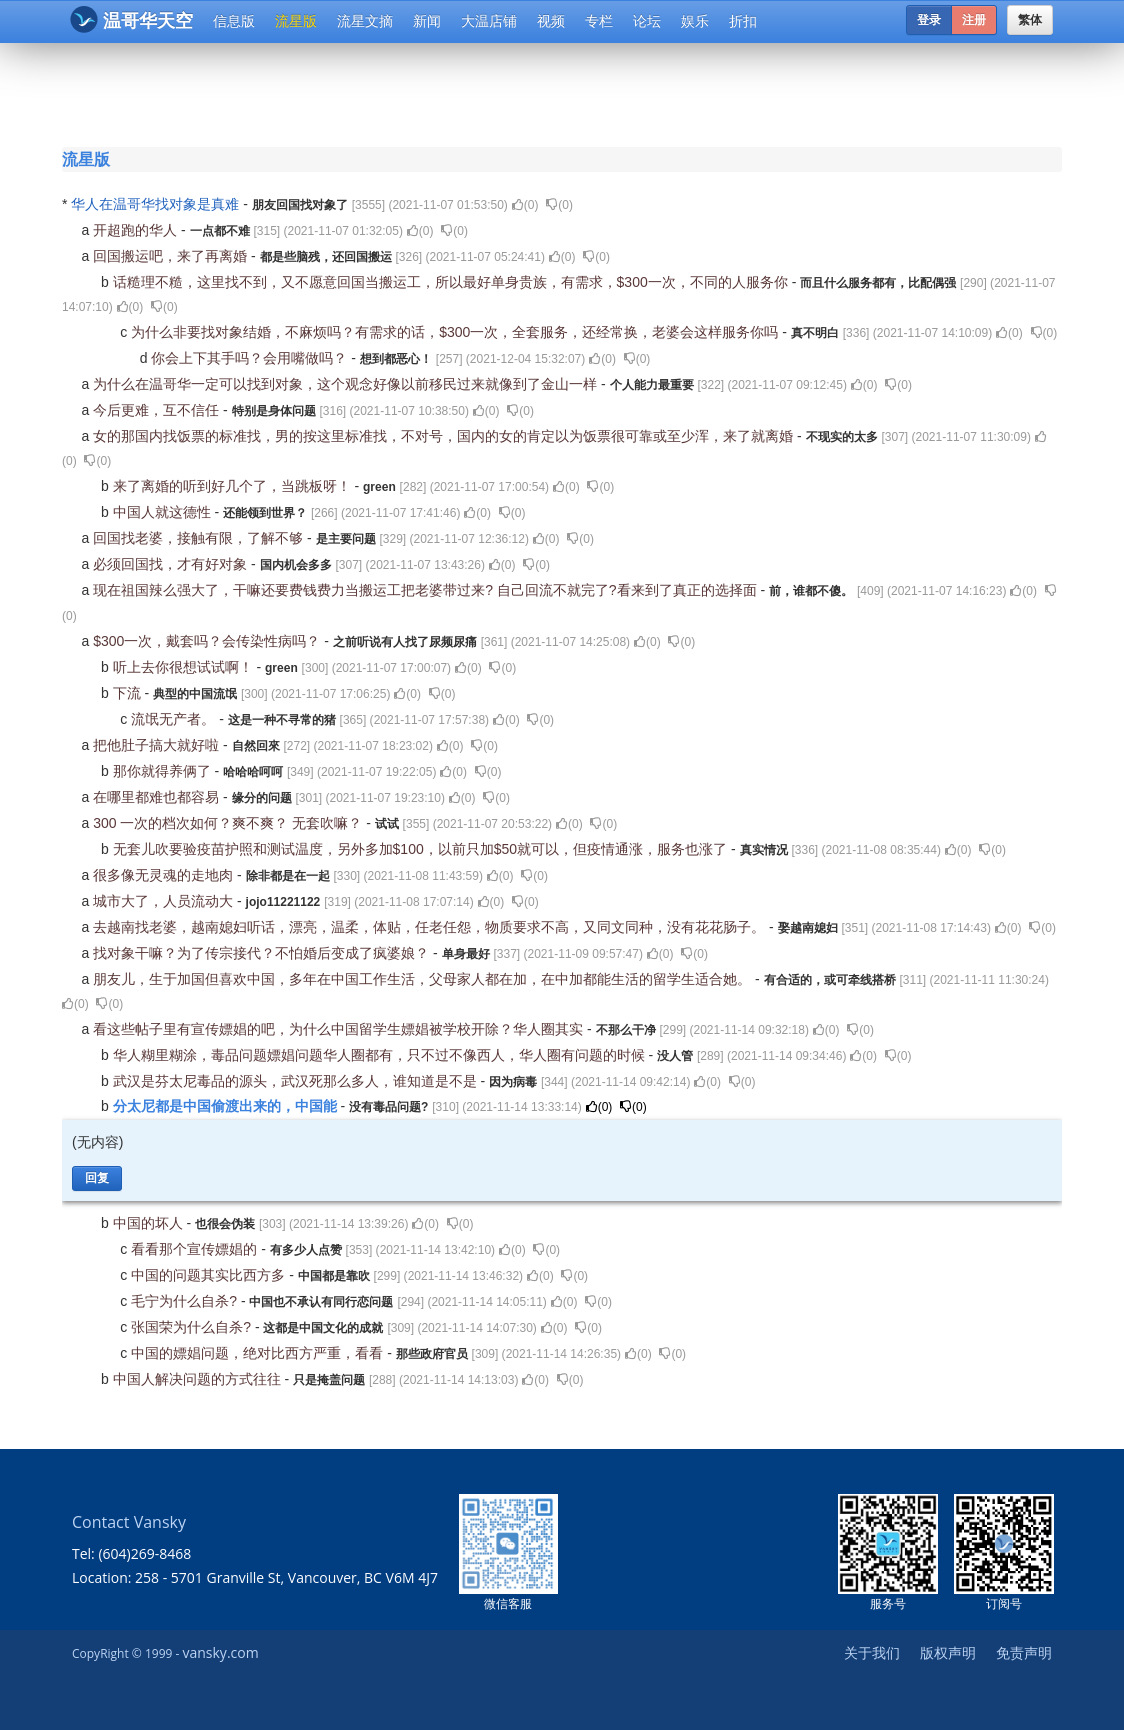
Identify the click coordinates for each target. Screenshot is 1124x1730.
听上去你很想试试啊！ (185, 667)
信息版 (234, 21)
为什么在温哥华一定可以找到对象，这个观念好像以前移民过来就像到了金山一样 (347, 384)
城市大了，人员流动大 (165, 901)
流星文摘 (365, 21)
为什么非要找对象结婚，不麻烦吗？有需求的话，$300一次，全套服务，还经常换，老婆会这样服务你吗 (456, 332)
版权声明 (948, 1652)
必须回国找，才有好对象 (172, 564)
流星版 (296, 21)
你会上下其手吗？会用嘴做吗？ (251, 358)
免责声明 (1024, 1652)
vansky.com (220, 1652)
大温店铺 (489, 21)
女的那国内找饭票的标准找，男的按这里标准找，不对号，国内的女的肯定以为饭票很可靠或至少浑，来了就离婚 (445, 436)
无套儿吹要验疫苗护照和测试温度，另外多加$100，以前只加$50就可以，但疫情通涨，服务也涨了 (422, 849)
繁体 (1030, 20)
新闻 (427, 21)
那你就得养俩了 (164, 771)
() (525, 205)
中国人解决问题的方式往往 (199, 1379)
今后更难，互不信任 (158, 410)
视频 (551, 21)
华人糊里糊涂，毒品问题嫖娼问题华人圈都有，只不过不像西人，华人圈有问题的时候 (381, 1055)
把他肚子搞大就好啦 (158, 745)
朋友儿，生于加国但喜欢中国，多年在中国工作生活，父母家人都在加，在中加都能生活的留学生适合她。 (424, 979)
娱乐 (695, 21)
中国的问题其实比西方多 (210, 1275)
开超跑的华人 (137, 230)
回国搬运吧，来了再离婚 (172, 256)
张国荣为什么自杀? (193, 1327)
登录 (929, 20)
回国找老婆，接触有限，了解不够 (200, 538)
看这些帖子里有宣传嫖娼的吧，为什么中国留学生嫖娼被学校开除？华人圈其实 (340, 1029)
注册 (974, 20)
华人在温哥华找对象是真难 (157, 204)
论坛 (647, 21)
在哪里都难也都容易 (158, 797)
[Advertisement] (566, 92)
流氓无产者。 (175, 719)
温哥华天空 (131, 19)
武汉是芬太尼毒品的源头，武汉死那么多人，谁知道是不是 (297, 1081)
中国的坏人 (150, 1223)
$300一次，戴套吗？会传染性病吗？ (208, 641)
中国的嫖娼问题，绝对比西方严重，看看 (259, 1353)
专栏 (599, 21)
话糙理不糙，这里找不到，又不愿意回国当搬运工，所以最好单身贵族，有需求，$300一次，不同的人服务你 (452, 282)
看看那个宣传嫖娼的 (196, 1249)
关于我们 (872, 1652)
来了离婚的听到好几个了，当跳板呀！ (234, 486)
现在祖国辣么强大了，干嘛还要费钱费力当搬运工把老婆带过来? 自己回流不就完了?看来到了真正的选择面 (426, 590)
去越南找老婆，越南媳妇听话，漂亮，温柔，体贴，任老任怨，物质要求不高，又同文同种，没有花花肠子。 (431, 927)
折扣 (743, 21)
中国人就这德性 (164, 512)
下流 (129, 693)
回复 (97, 1178)
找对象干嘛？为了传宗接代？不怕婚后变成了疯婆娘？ (263, 953)
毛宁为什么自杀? (186, 1301)
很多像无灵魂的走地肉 (165, 875)
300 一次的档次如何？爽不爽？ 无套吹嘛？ (229, 823)
